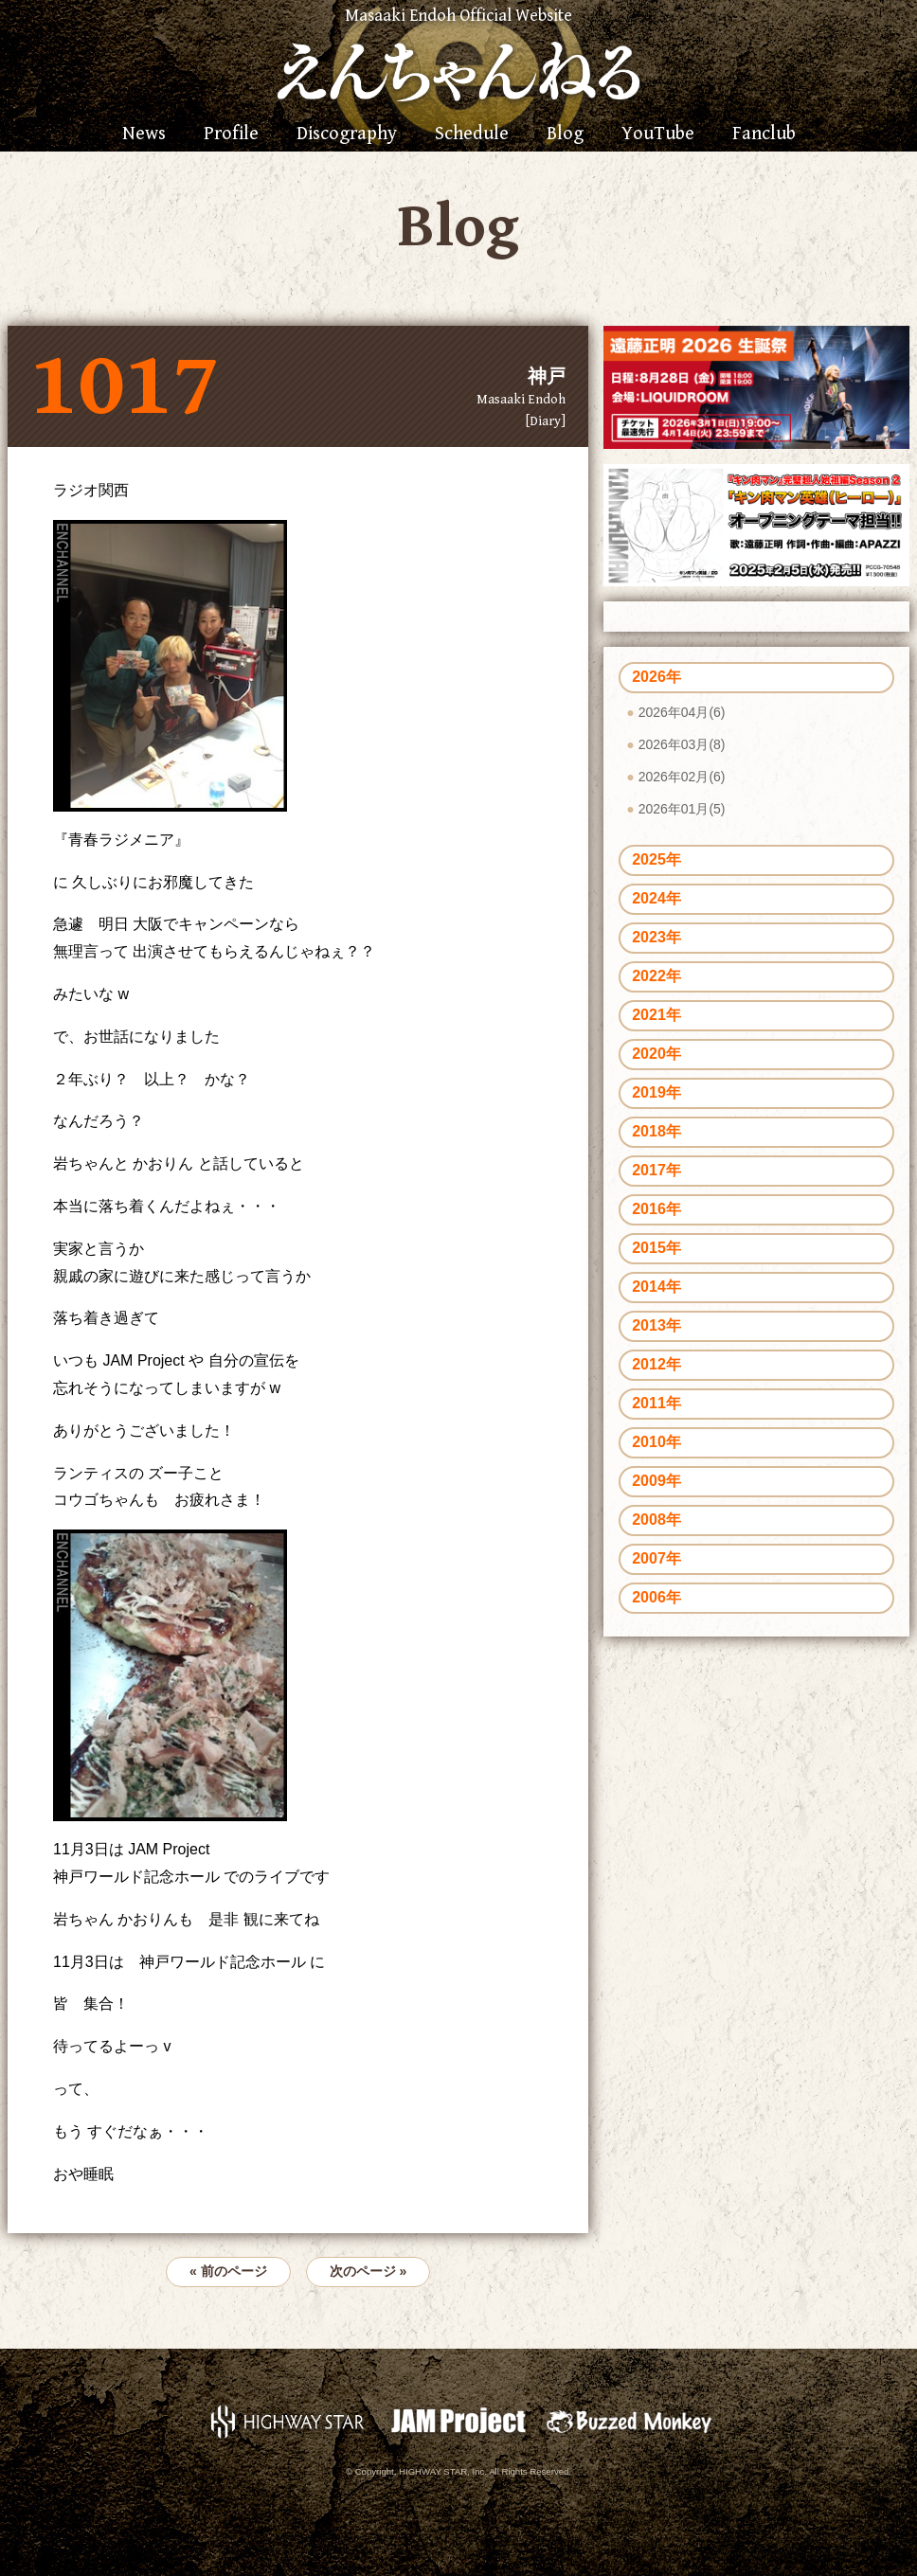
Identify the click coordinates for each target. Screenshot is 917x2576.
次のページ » (368, 2271)
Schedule (472, 134)
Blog (565, 134)
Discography (347, 134)
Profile (231, 134)
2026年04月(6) (682, 712)
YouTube (657, 134)
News (144, 134)
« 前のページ (228, 2271)
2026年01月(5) (682, 808)
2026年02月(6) (682, 776)
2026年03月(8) (682, 744)
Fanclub (764, 134)
